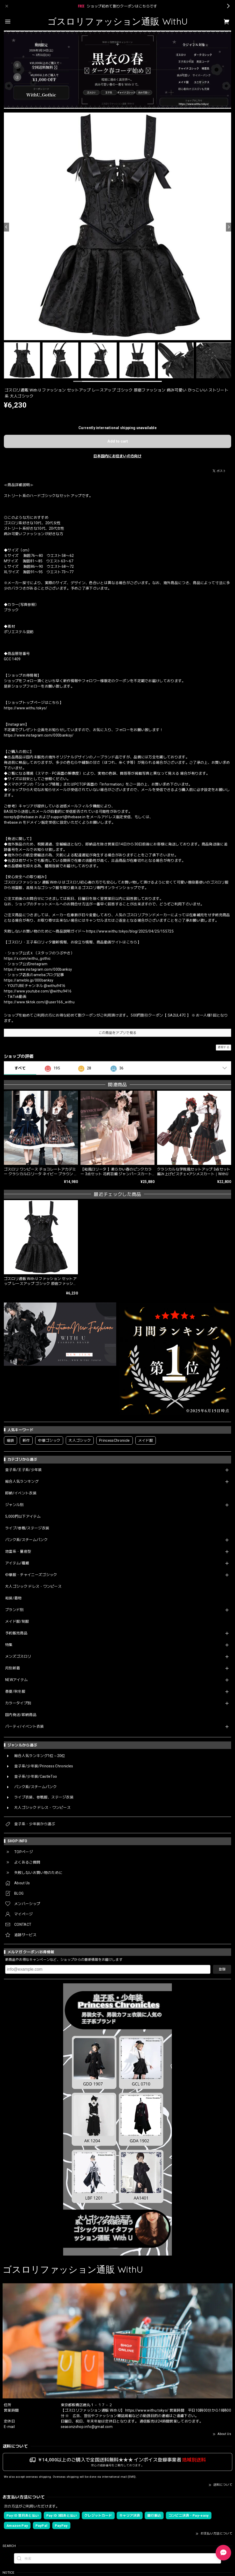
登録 (222, 1969)
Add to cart (117, 441)
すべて (20, 1068)
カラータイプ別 (18, 1703)
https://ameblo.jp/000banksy (29, 980)
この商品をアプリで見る (118, 1033)
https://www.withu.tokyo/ (25, 708)
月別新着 (12, 1668)
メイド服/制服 (17, 1621)
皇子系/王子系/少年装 (23, 1470)
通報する (223, 1047)
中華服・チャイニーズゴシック (31, 1575)
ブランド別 (14, 1610)
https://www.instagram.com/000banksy (38, 969)
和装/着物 (13, 1598)
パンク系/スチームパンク (26, 1540)
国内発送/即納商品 (20, 1715)
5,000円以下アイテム (23, 1516)
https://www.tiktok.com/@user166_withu (39, 1002)
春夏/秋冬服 (15, 1691)
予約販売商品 (16, 1633)
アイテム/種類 (17, 1563)
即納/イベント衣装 (20, 1493)
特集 (9, 1645)
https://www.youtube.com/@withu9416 (37, 991)
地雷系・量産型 (18, 1551)
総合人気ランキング (22, 1481)
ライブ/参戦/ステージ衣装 (27, 1528)
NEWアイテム (16, 1680)
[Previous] (6, 227)
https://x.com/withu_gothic (27, 958)
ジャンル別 (14, 1505)
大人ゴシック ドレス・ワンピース (33, 1586)
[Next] (228, 227)
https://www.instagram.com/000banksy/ (39, 735)
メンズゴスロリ (18, 1656)
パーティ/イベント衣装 (24, 1726)
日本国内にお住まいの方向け (117, 456)
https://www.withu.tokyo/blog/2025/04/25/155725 (130, 931)
